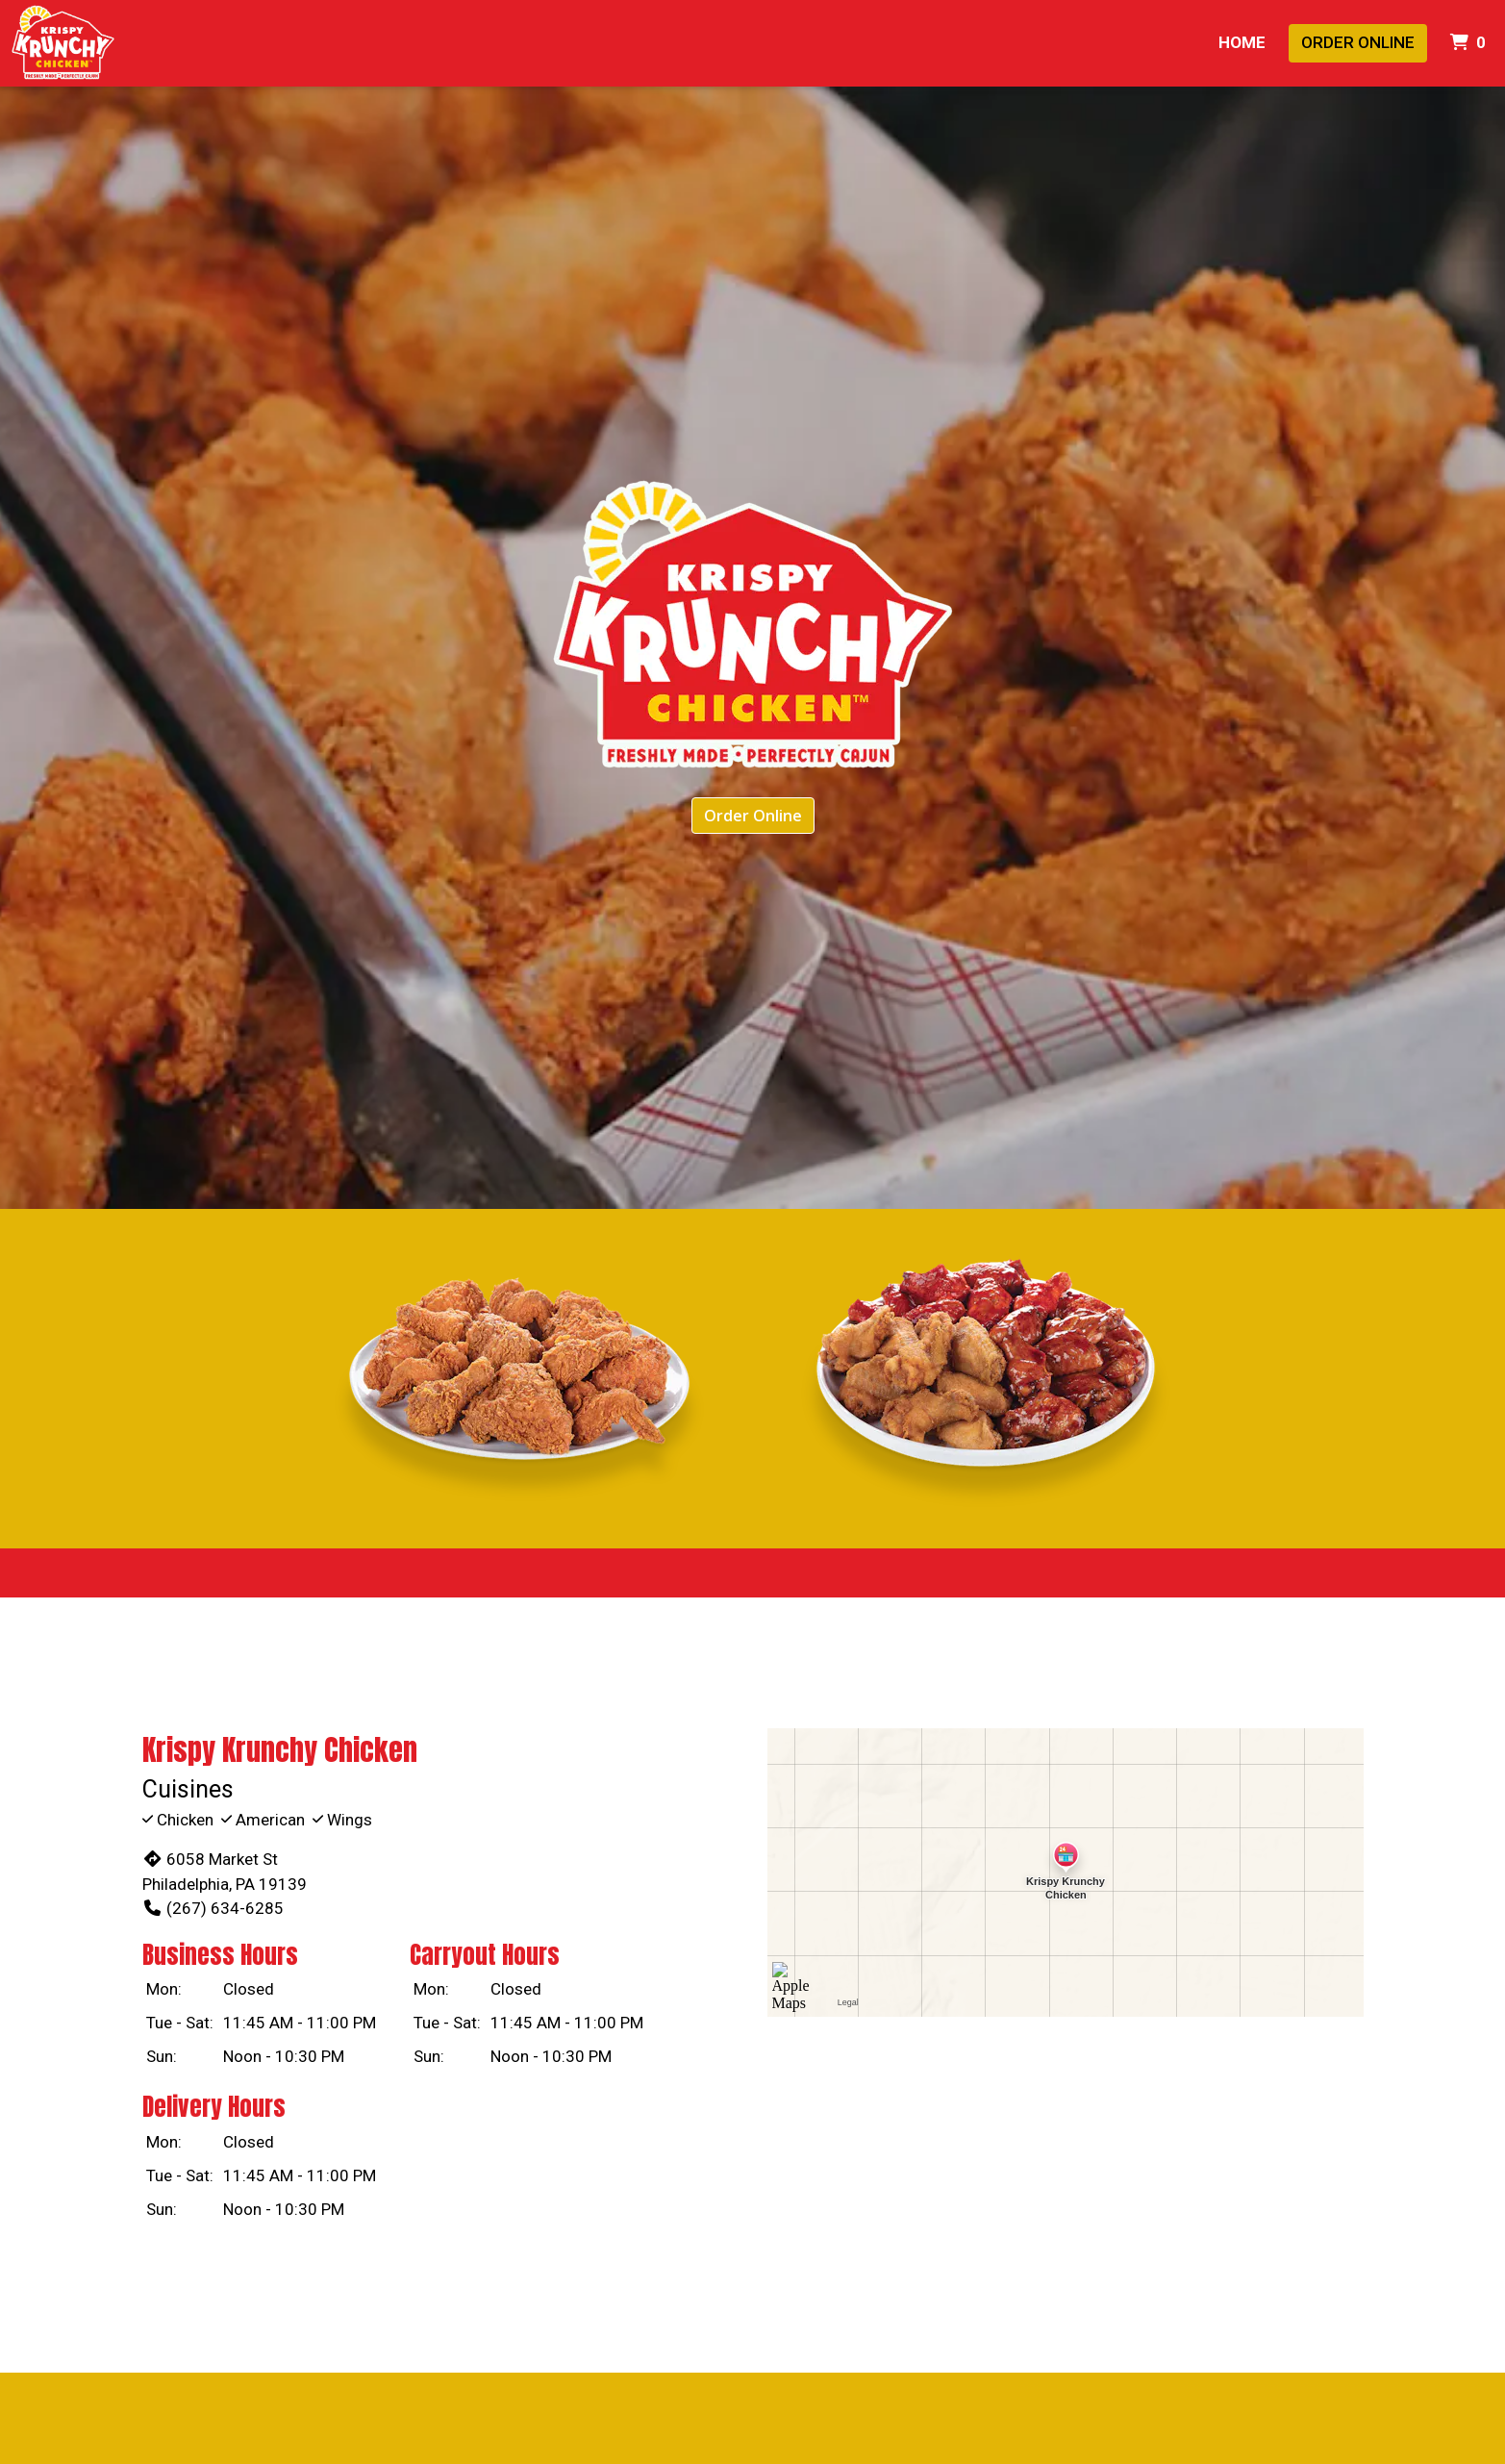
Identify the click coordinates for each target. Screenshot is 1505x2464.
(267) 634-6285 (213, 1908)
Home (1242, 42)
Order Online (1358, 42)
